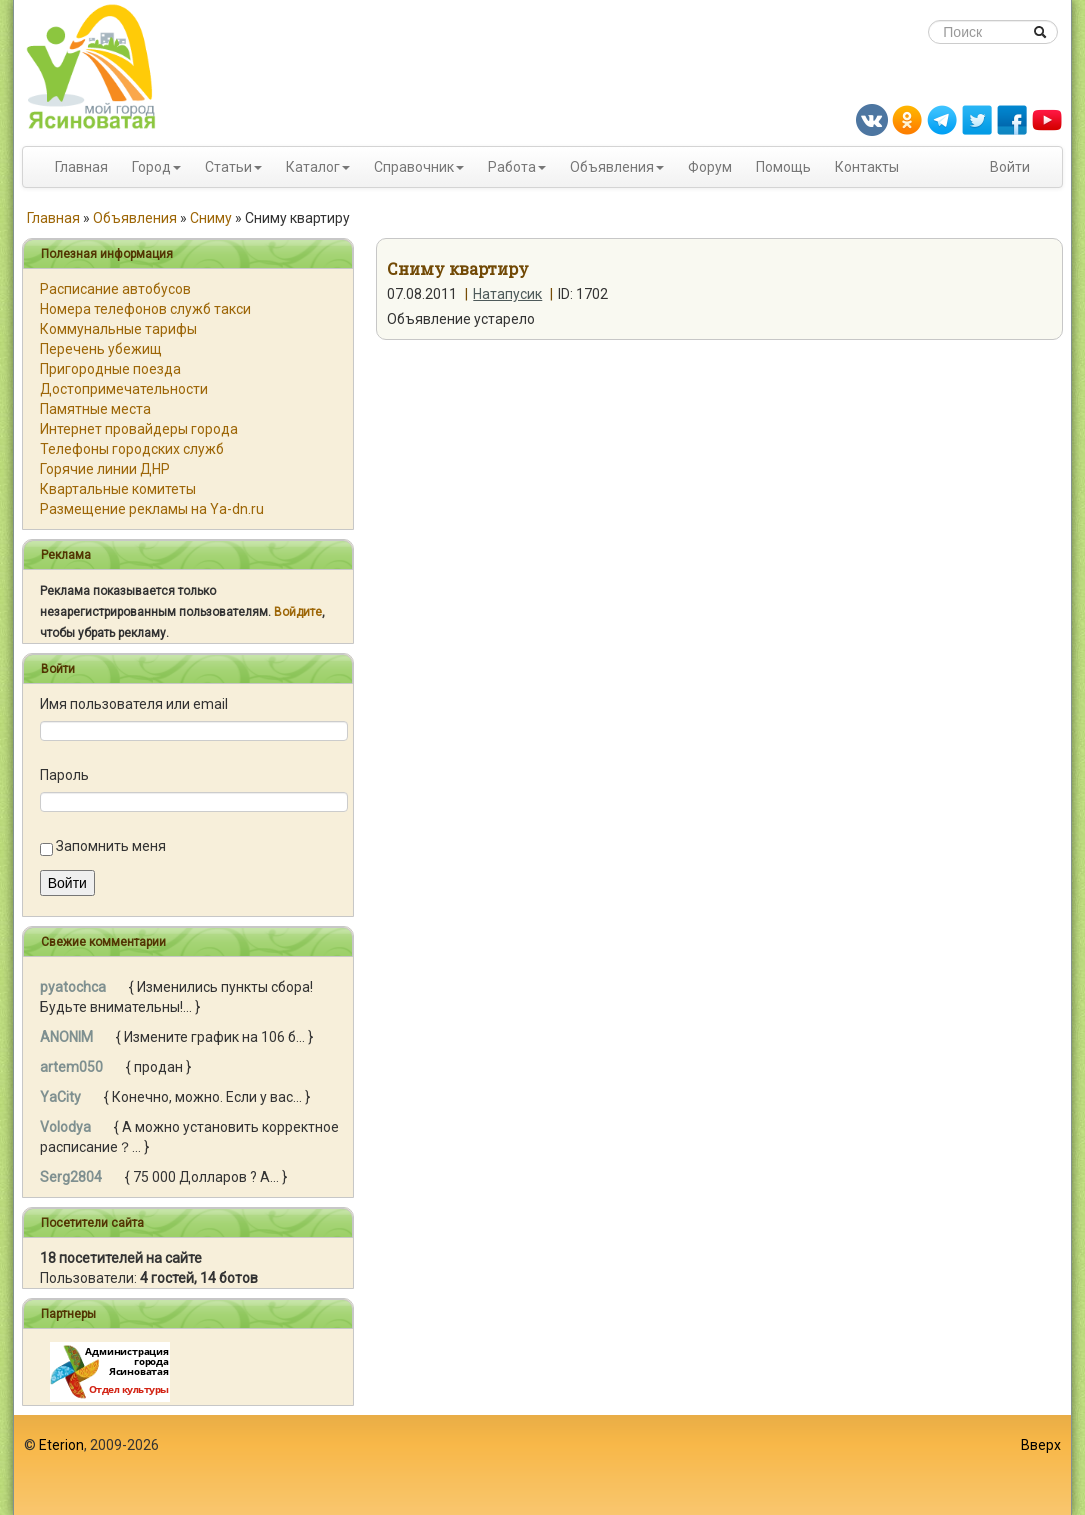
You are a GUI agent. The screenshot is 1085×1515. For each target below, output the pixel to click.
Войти (1010, 167)
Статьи (228, 167)
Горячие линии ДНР (105, 469)
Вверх (1041, 1445)
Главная (81, 167)
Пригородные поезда (110, 369)
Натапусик (507, 294)
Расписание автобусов (115, 289)
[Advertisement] (543, 1465)
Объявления (612, 167)
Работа (512, 167)
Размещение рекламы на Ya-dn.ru (152, 509)
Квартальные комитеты (118, 489)
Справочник (414, 167)
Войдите (298, 612)
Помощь (783, 167)
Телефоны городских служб (132, 449)
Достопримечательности (124, 389)
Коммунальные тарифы (118, 329)
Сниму (211, 218)
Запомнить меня (111, 846)
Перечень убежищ (101, 349)
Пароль (64, 775)
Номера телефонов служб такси (145, 309)
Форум (710, 167)
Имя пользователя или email (134, 704)
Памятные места (95, 409)
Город (151, 167)
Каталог (313, 167)
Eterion (61, 1445)
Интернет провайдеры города (139, 429)
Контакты (867, 167)
